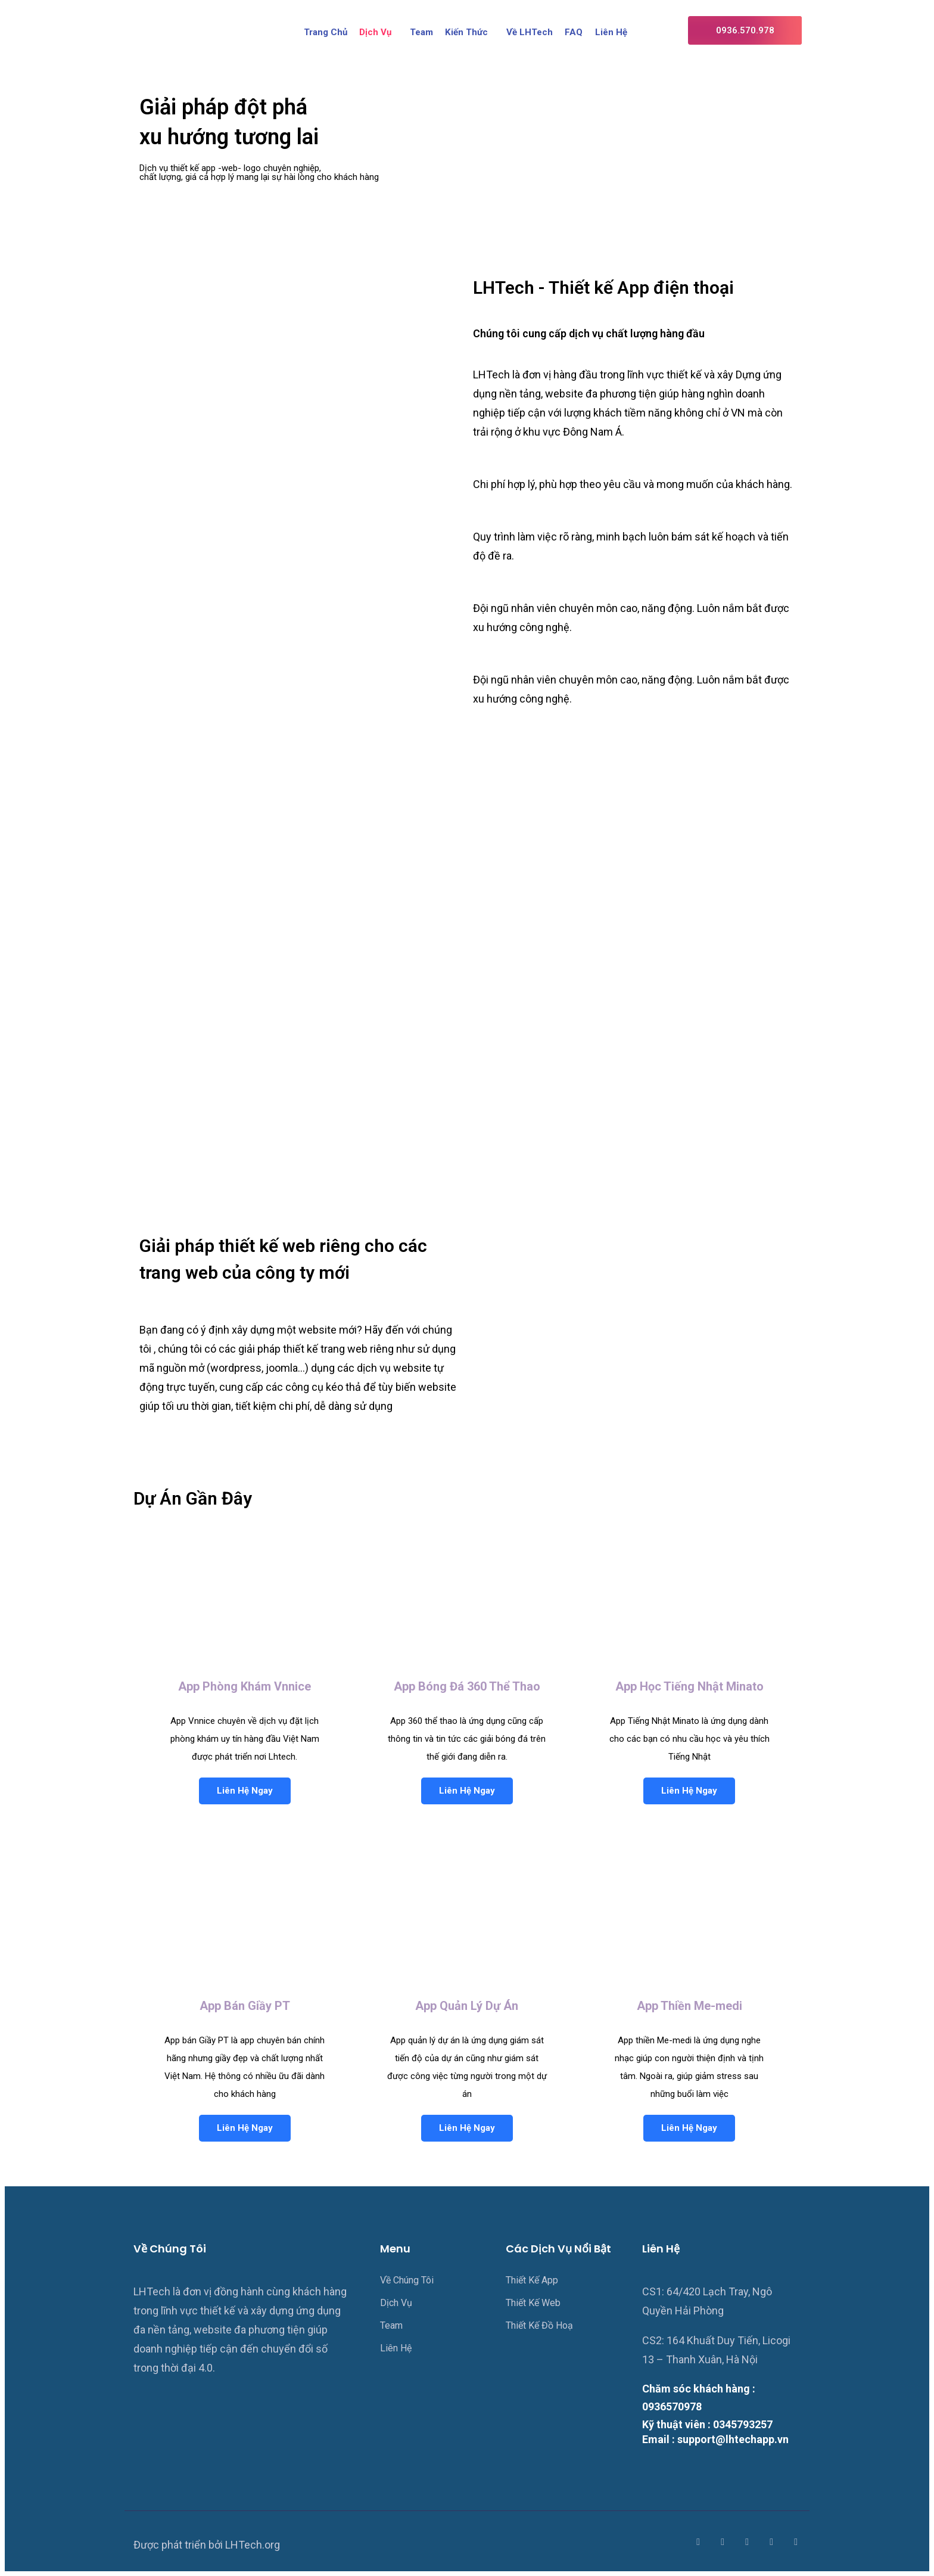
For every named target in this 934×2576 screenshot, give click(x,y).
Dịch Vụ (376, 32)
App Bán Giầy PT (245, 2006)
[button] (745, 30)
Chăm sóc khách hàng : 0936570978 (698, 2397)
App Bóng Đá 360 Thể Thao (467, 1686)
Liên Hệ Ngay (245, 1790)
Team (422, 32)
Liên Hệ (610, 32)
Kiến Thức (467, 32)
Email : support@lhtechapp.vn (715, 2440)
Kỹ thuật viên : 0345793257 (707, 2424)
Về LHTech (529, 32)
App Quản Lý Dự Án (466, 2006)
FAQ (574, 32)
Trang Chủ (326, 32)
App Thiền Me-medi (689, 2006)
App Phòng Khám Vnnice (244, 1686)
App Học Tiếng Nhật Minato (689, 1686)
